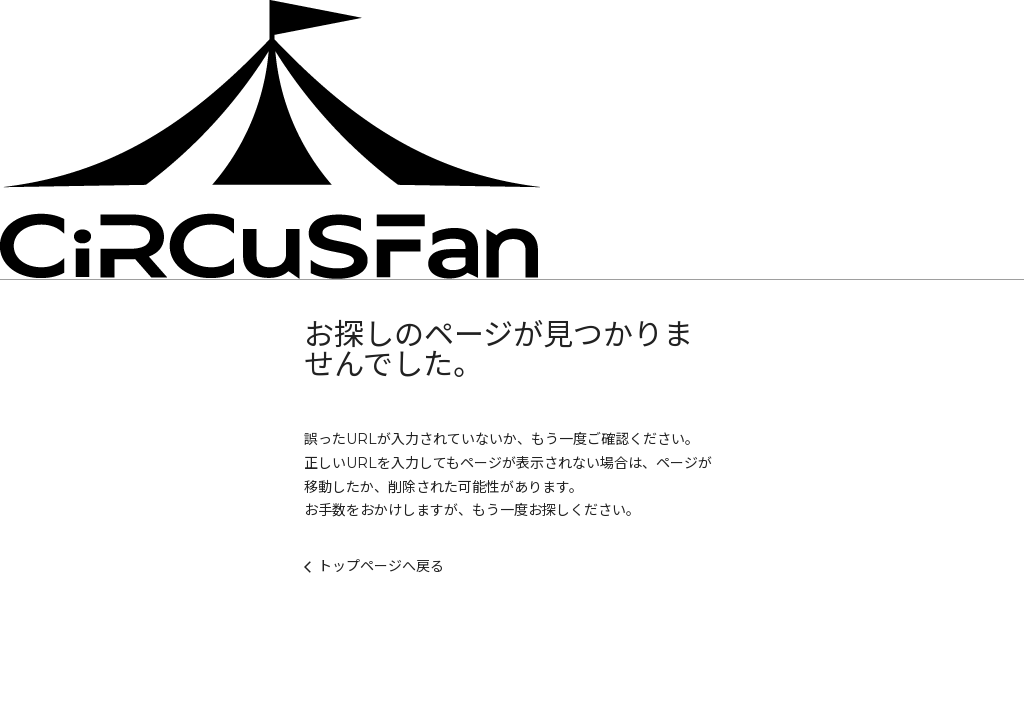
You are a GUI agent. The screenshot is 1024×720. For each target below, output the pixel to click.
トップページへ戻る (374, 566)
